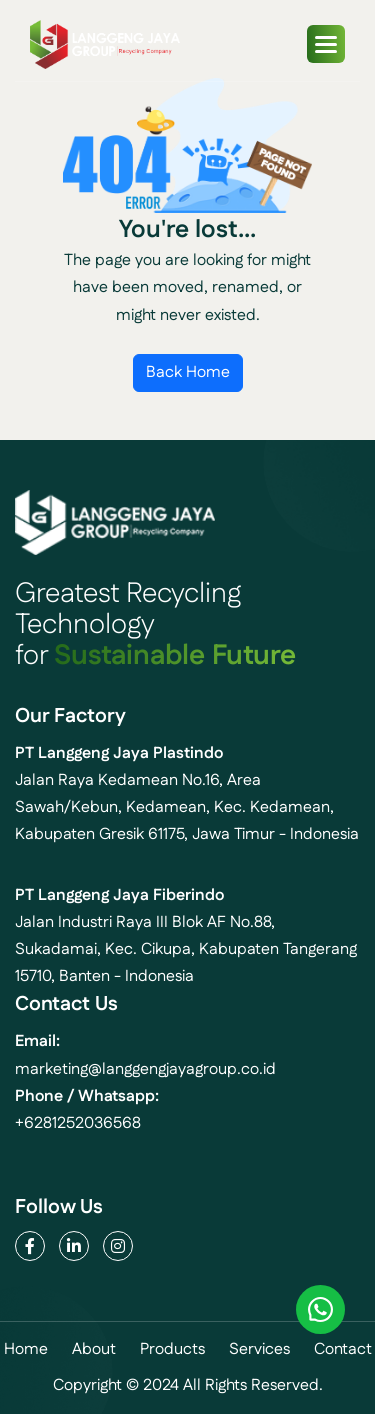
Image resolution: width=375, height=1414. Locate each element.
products (172, 1349)
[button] (326, 44)
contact (343, 1349)
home (26, 1349)
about (94, 1349)
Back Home (188, 372)
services (259, 1349)
